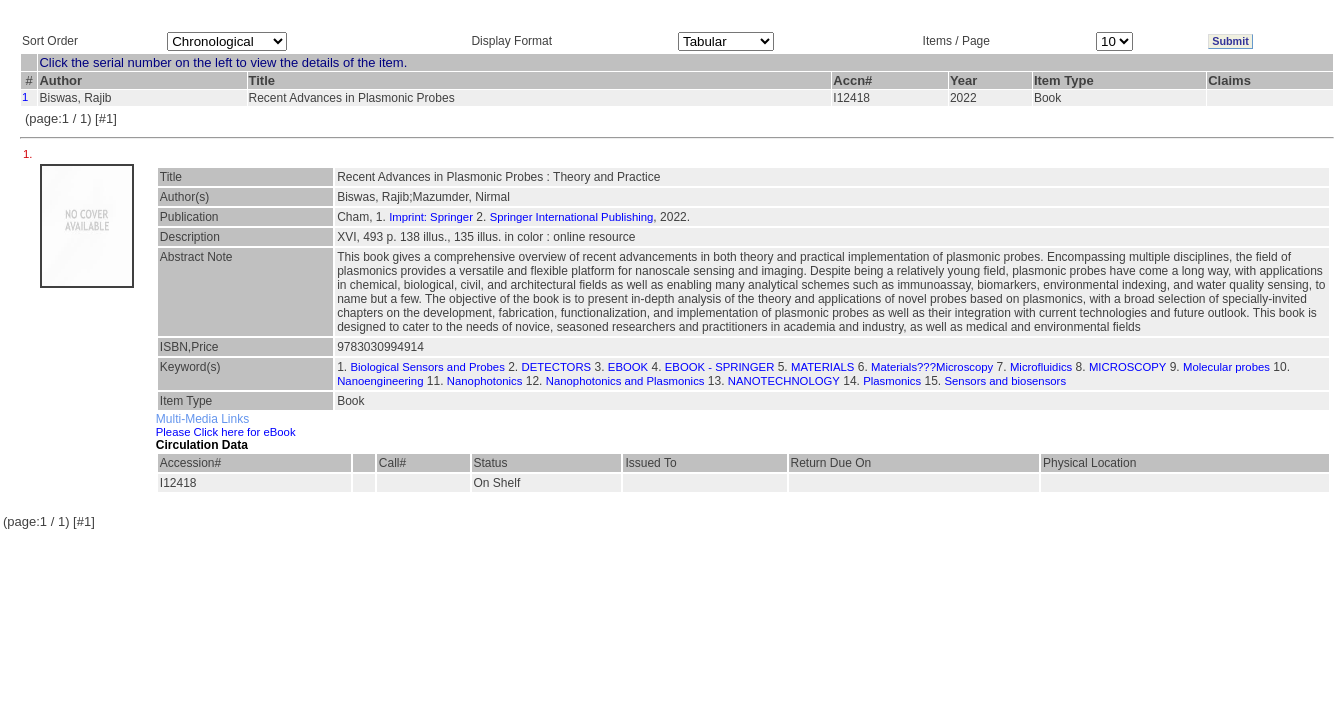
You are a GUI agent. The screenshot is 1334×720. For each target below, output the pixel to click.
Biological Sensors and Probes (428, 367)
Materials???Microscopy (932, 367)
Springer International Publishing (572, 217)
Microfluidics (1041, 367)
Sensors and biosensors (1006, 381)
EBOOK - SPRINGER (720, 367)
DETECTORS (556, 367)
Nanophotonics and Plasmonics (625, 381)
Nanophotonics (485, 381)
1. (29, 154)
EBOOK (628, 367)
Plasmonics (892, 381)
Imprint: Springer (431, 217)
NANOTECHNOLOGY (784, 381)
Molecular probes (1226, 367)
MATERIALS (822, 367)
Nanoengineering (380, 381)
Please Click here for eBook (226, 432)
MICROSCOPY (1127, 367)
